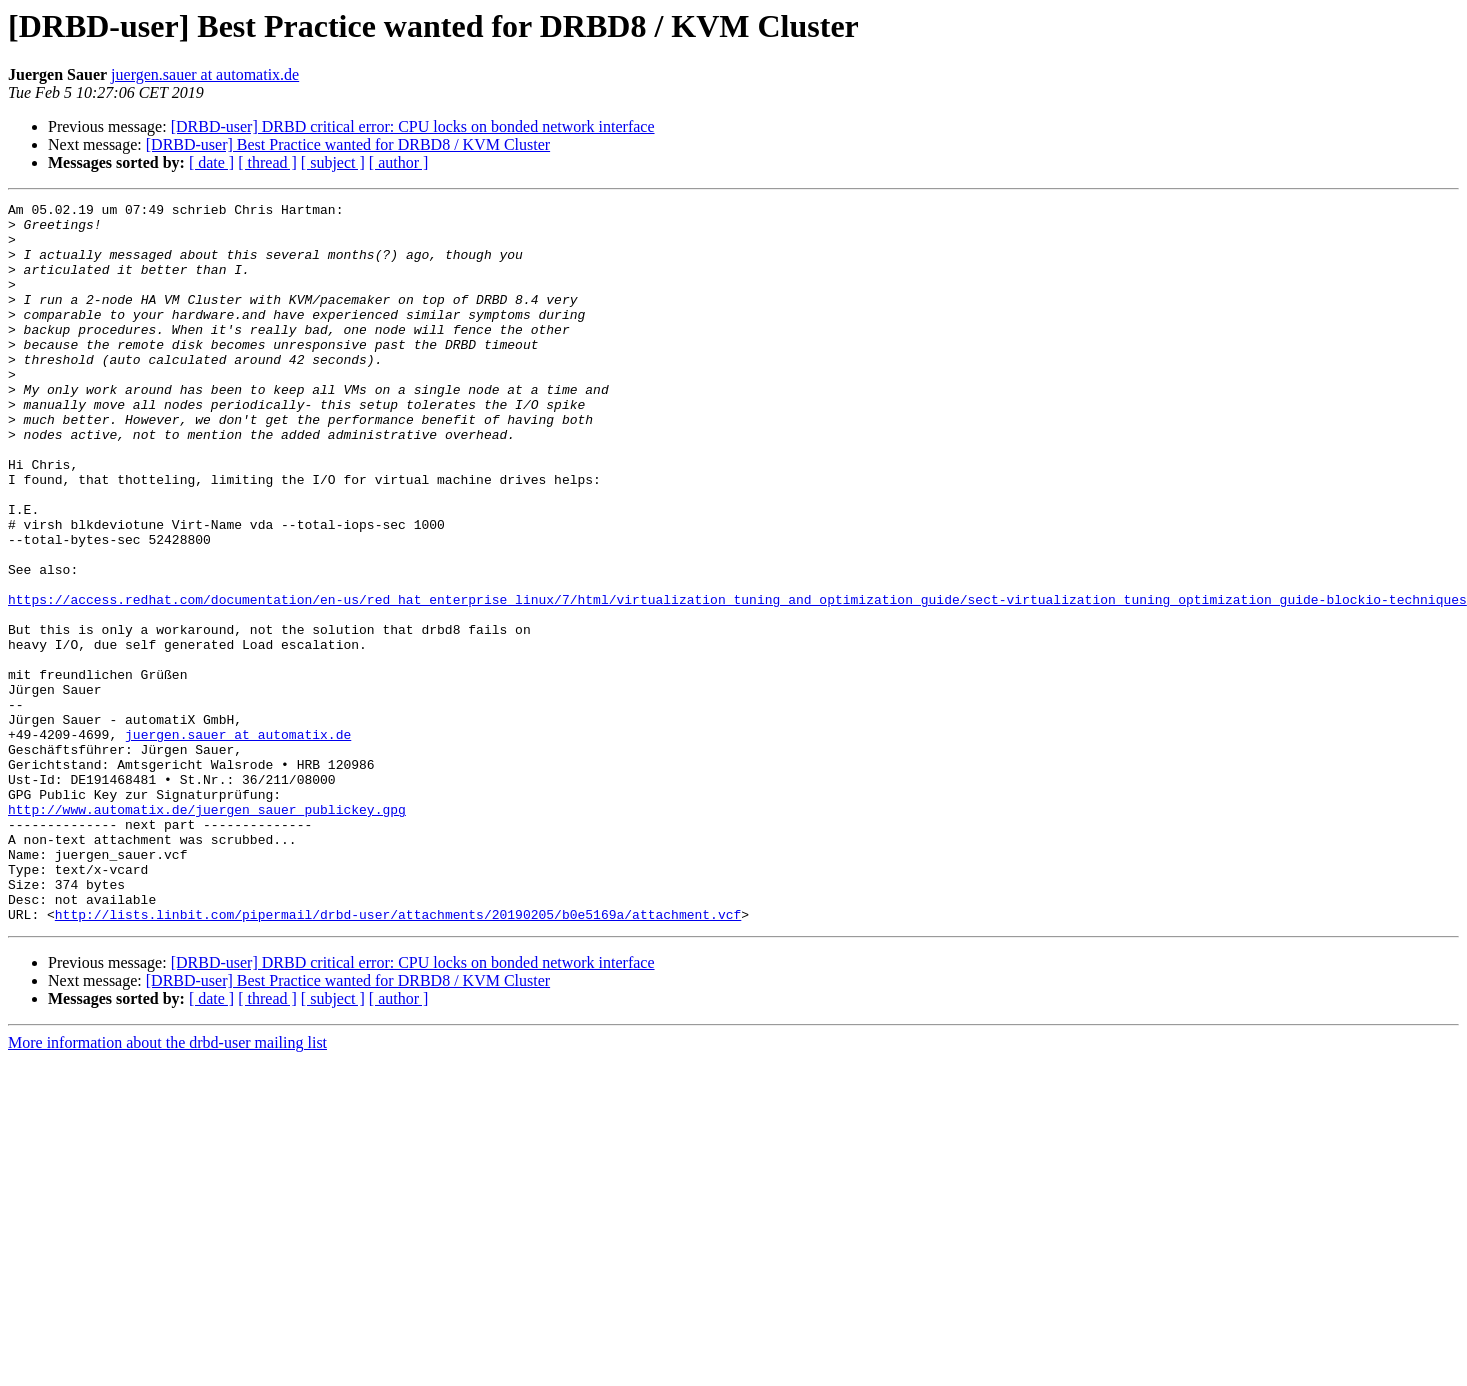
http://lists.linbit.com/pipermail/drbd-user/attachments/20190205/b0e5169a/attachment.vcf (398, 1058)
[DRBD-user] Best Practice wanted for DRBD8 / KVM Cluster (348, 144)
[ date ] (211, 162)
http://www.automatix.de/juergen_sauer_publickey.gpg (207, 932)
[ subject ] (333, 162)
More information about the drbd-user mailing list (167, 1186)
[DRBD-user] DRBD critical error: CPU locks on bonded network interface (413, 126)
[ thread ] (267, 162)
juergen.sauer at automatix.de (205, 74)
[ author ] (399, 162)
